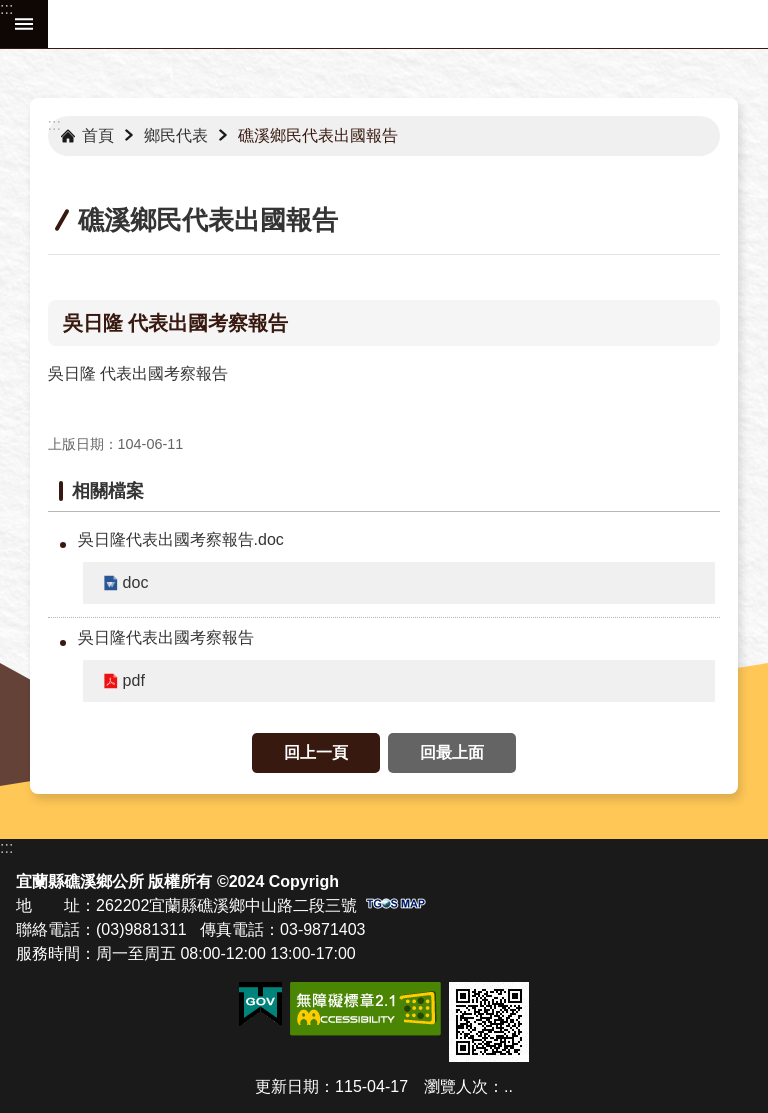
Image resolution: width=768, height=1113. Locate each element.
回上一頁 (316, 752)
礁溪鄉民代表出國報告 (318, 135)
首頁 (98, 135)
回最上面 (452, 752)
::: (6, 8)
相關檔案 (108, 491)
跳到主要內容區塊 (10, 10)
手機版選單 (24, 24)
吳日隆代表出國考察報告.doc (181, 539)
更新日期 (287, 1086)
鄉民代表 (176, 135)
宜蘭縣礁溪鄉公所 (408, 24)
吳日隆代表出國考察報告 (166, 637)
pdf (134, 680)
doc (136, 582)
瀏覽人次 (456, 1086)
